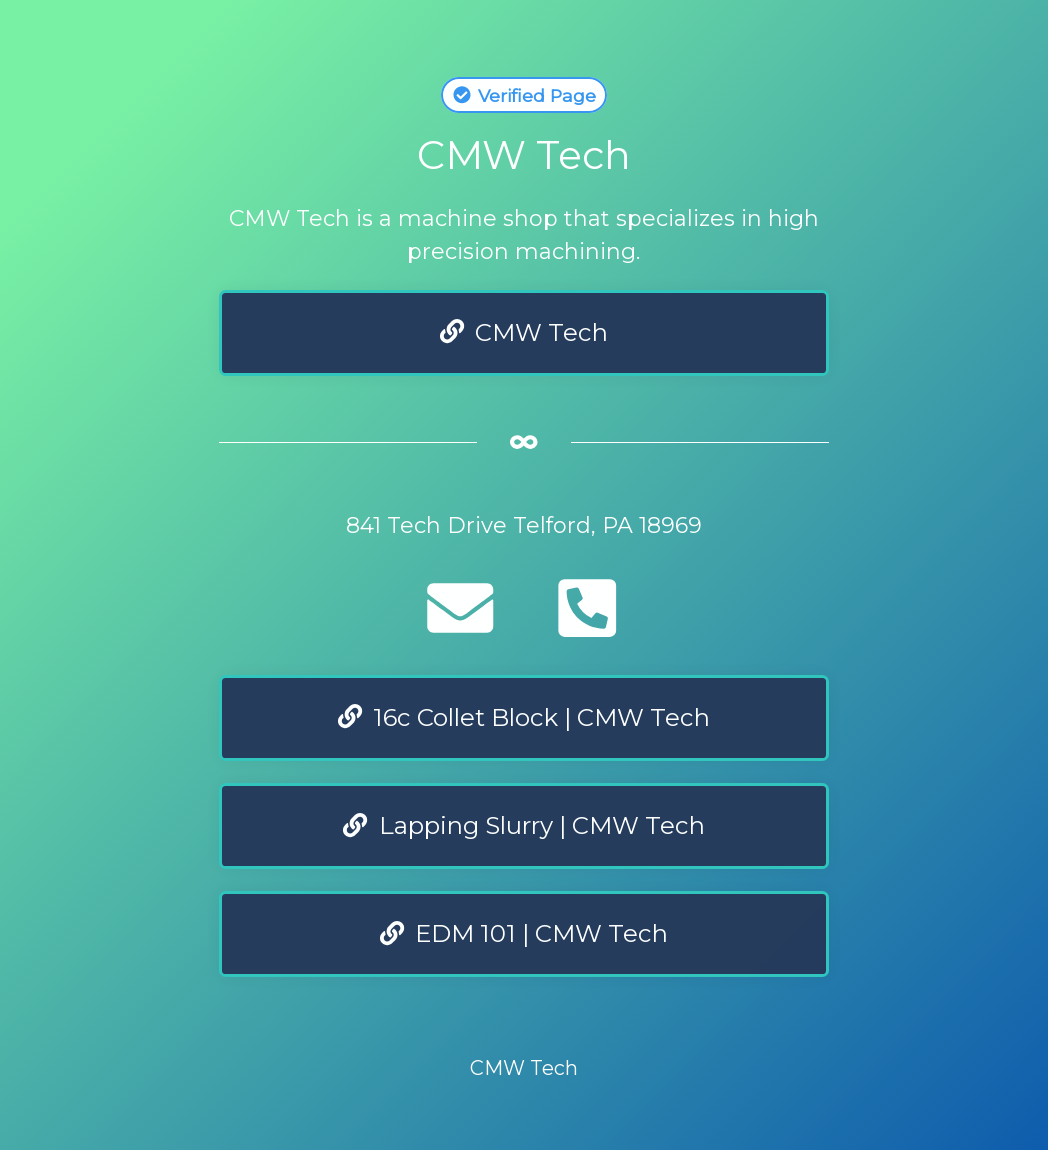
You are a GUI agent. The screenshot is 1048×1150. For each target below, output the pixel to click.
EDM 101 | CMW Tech (524, 933)
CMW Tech (524, 332)
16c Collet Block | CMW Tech (524, 717)
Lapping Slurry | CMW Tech (524, 825)
